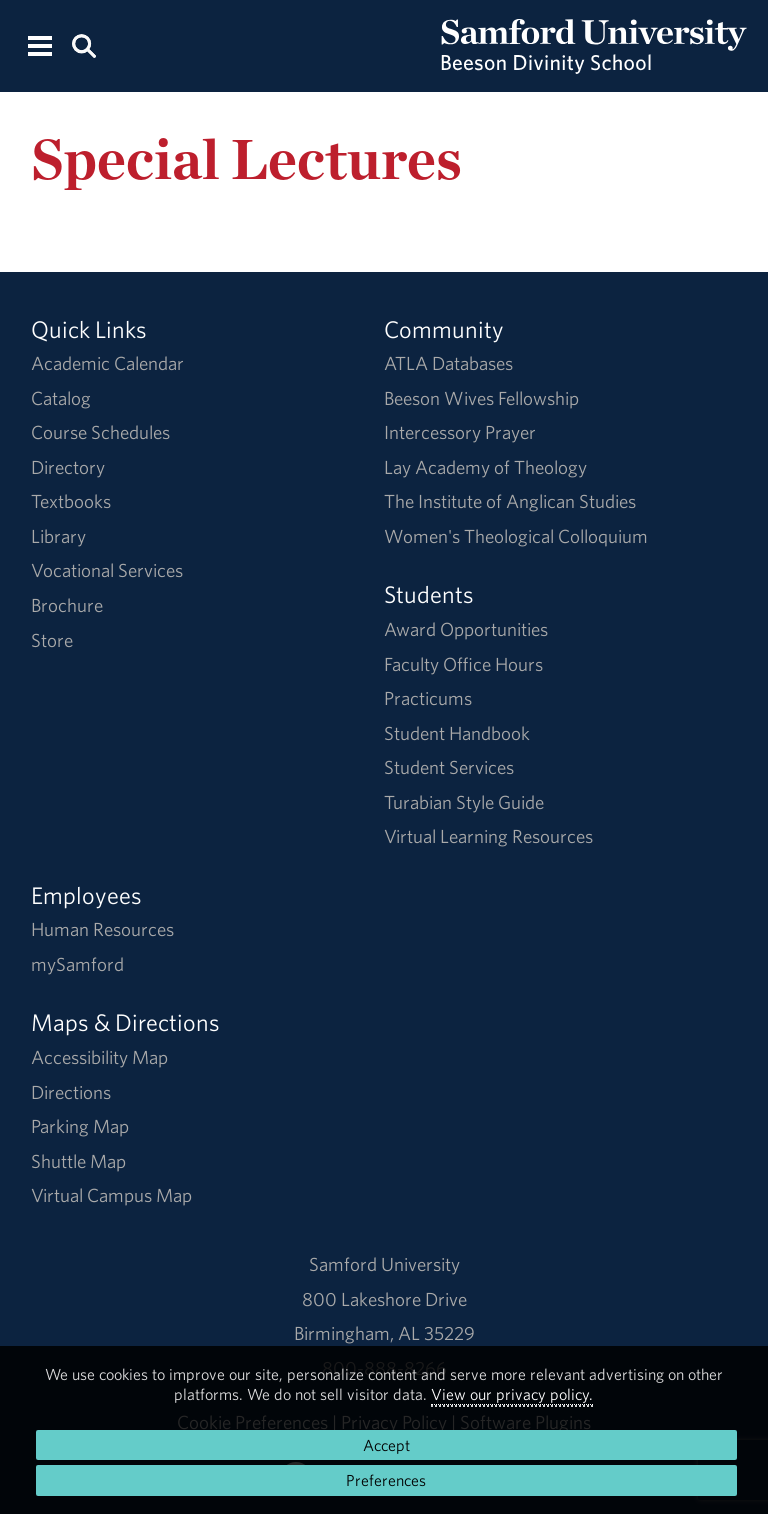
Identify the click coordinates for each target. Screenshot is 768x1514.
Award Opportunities (466, 629)
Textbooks (71, 501)
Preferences (386, 1480)
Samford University (384, 1264)
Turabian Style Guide (464, 802)
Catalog (61, 398)
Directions (71, 1092)
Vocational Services (107, 570)
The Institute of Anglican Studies (510, 501)
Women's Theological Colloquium (516, 536)
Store (52, 640)
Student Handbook (457, 733)
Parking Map (80, 1126)
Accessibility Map (99, 1057)
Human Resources (102, 929)
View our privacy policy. (512, 1394)
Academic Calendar (107, 363)
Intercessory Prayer (460, 432)
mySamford (77, 964)
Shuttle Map (78, 1161)
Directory (68, 467)
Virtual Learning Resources (488, 836)
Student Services (449, 767)
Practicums (428, 698)
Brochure (67, 605)
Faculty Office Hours (463, 664)
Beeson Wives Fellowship (481, 398)
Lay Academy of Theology (485, 467)
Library (58, 536)
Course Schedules (100, 432)
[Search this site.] (83, 44)
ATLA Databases (448, 363)
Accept (386, 1445)
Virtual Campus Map (111, 1195)
